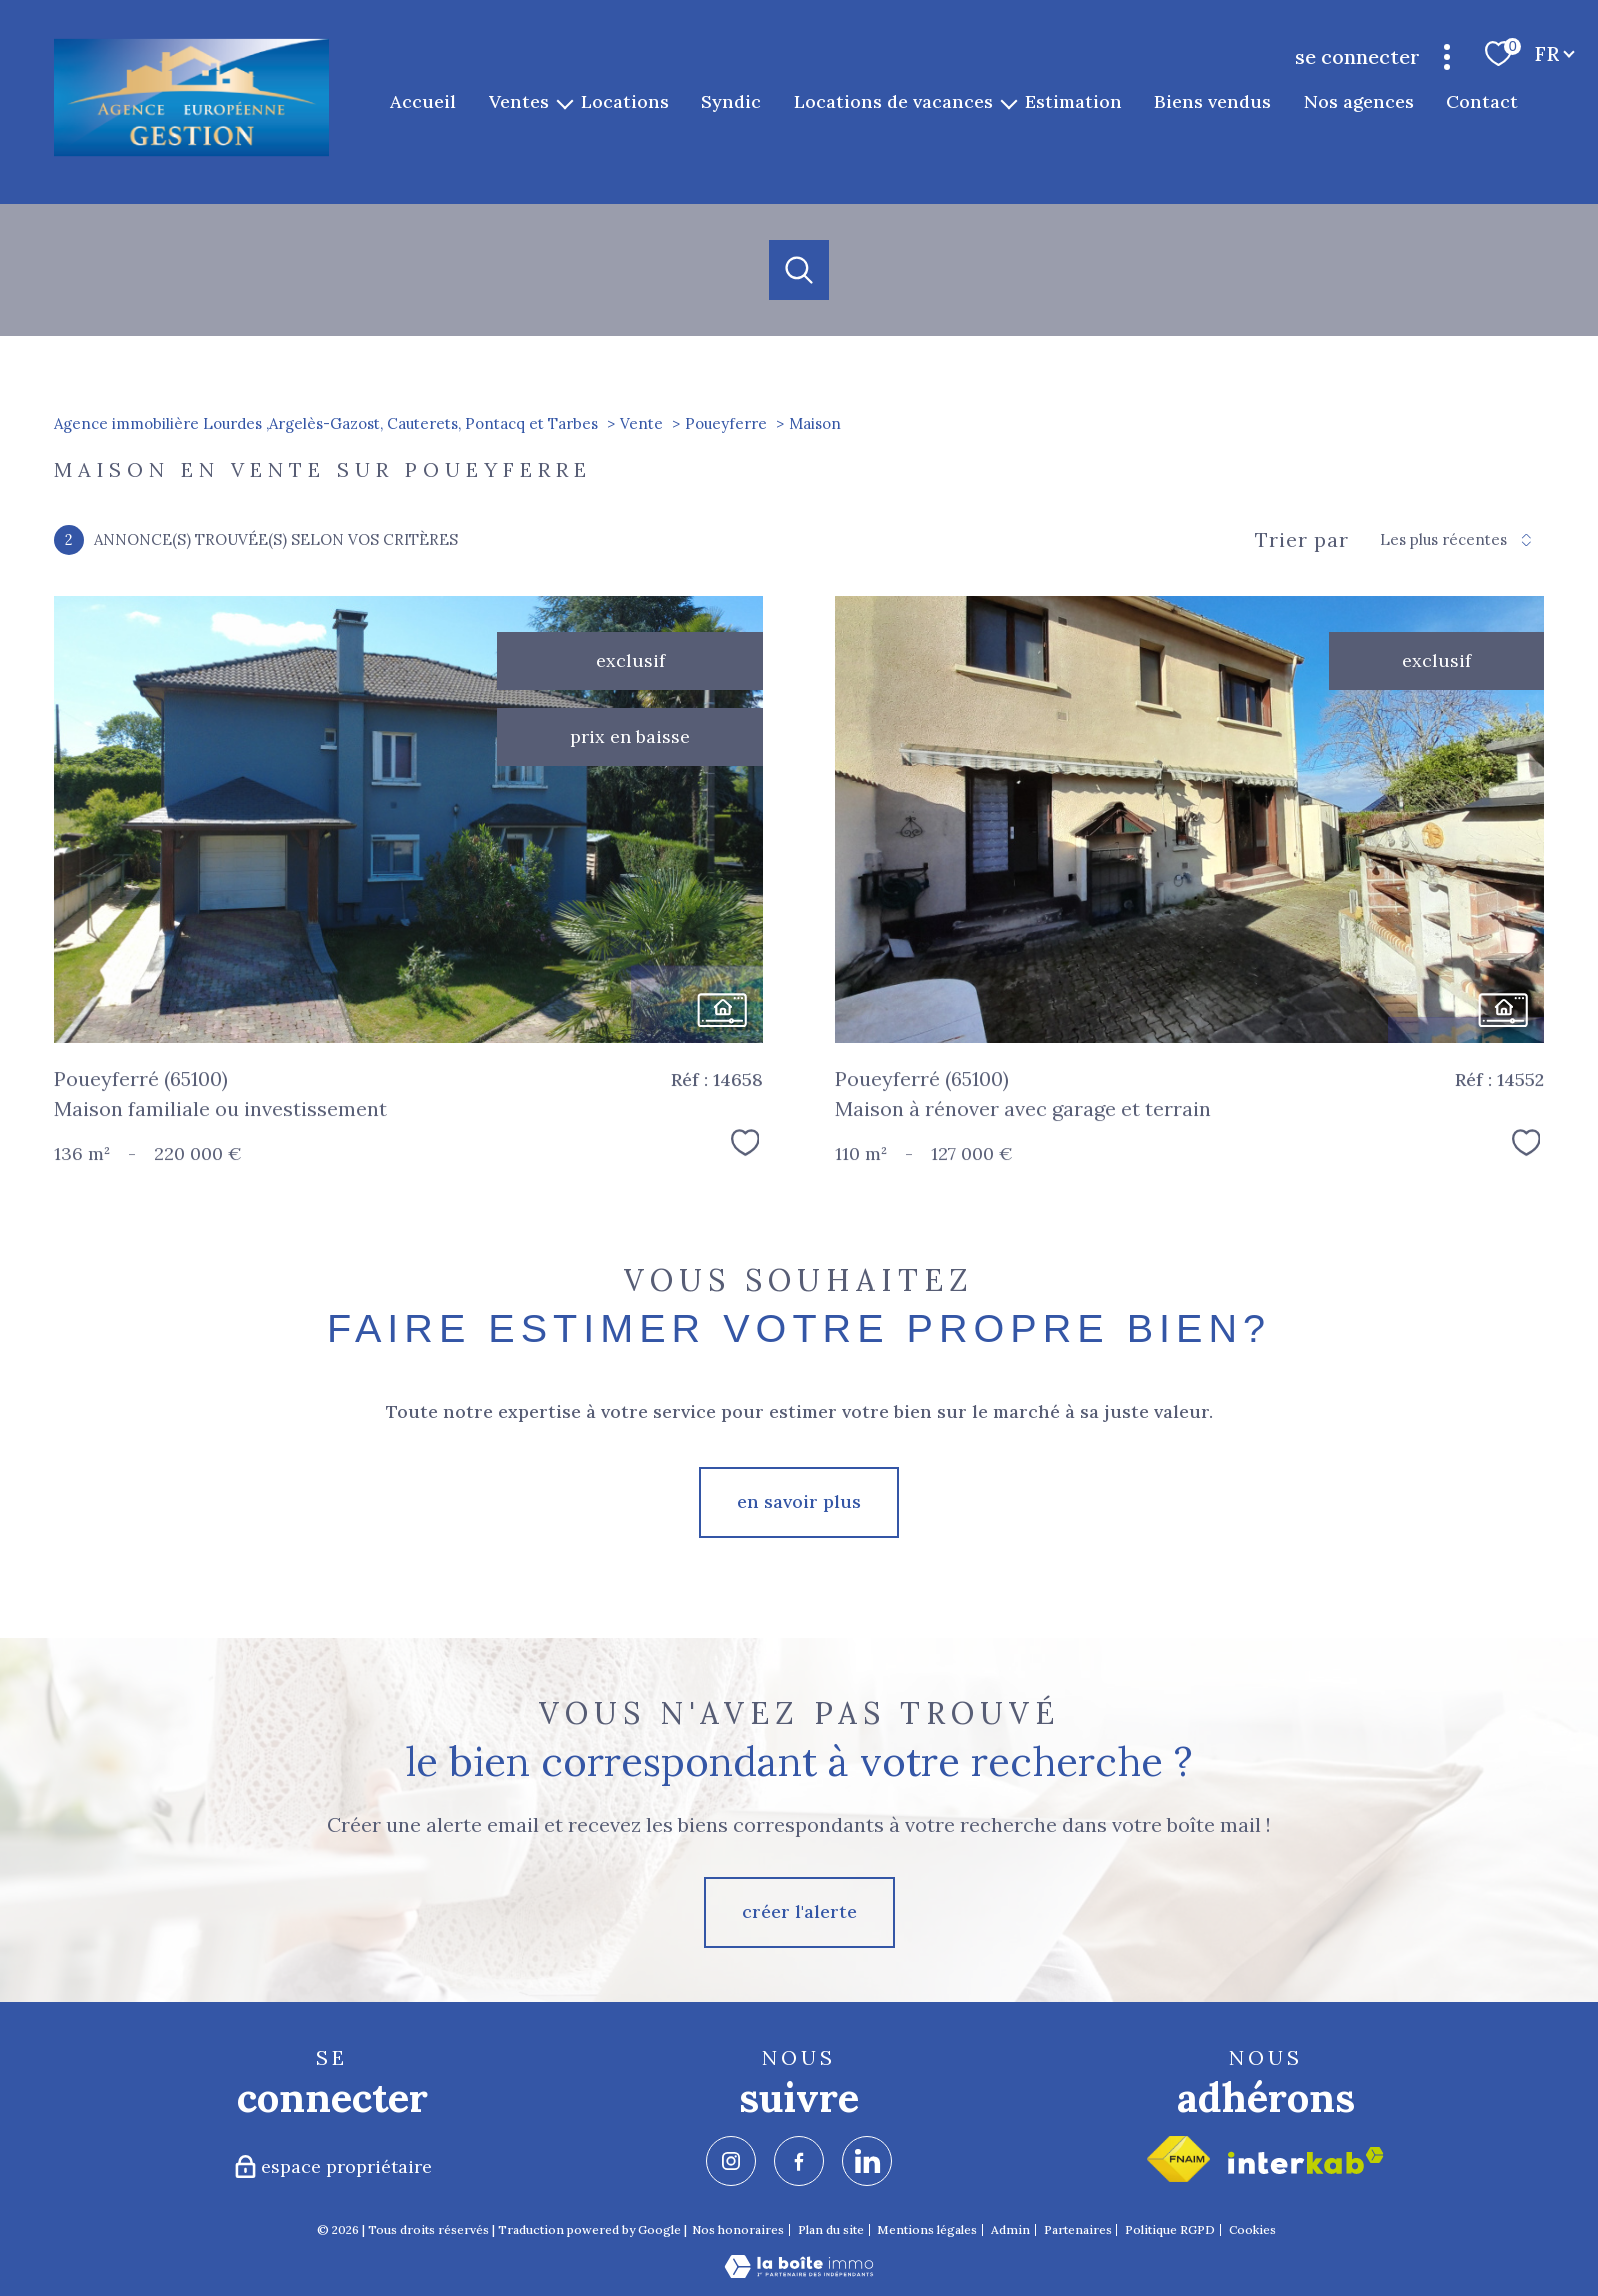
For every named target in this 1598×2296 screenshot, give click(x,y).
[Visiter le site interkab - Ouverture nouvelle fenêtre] (1306, 2160)
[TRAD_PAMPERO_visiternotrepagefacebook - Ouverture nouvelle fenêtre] (799, 2161)
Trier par (1302, 540)
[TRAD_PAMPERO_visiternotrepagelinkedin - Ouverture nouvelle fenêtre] (867, 2161)
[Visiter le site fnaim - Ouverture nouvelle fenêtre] (1178, 2159)
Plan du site (831, 2229)
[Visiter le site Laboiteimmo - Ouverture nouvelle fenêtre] (799, 2271)
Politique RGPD (1170, 2229)
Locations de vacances (893, 101)
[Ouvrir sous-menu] (565, 102)
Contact (1483, 101)
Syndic (732, 101)
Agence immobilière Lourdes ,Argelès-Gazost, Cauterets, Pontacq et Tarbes (326, 423)
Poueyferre (726, 423)
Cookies (1252, 2230)
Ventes (519, 101)
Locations (625, 101)
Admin (1010, 2229)
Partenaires (1078, 2229)
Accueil (424, 101)
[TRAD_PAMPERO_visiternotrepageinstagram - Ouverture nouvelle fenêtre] (731, 2161)
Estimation (1073, 101)
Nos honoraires (738, 2229)
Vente (641, 423)
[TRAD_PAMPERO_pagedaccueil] (191, 152)
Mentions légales (927, 2229)
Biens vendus (1213, 101)
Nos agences (1359, 101)
